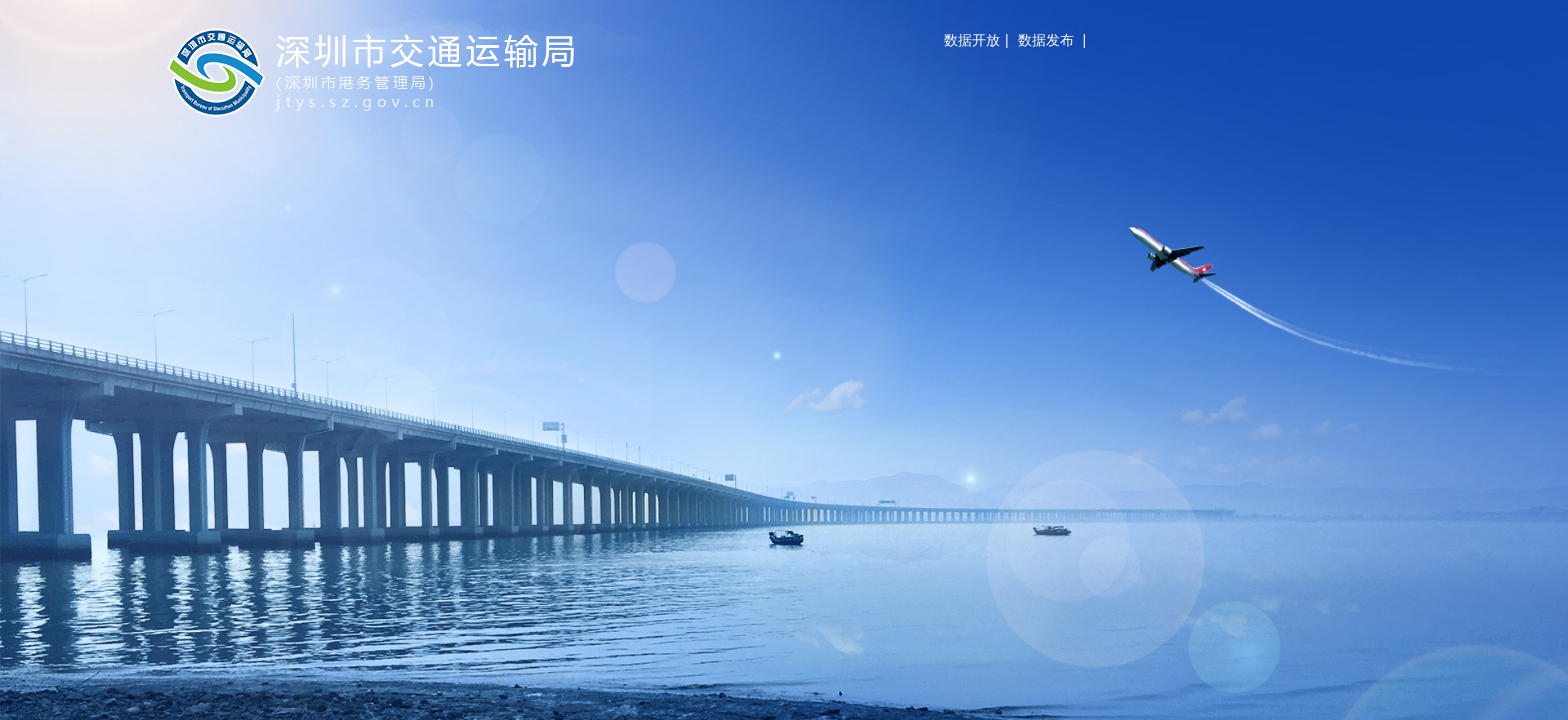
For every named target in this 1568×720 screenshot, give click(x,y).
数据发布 (1046, 40)
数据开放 (972, 40)
